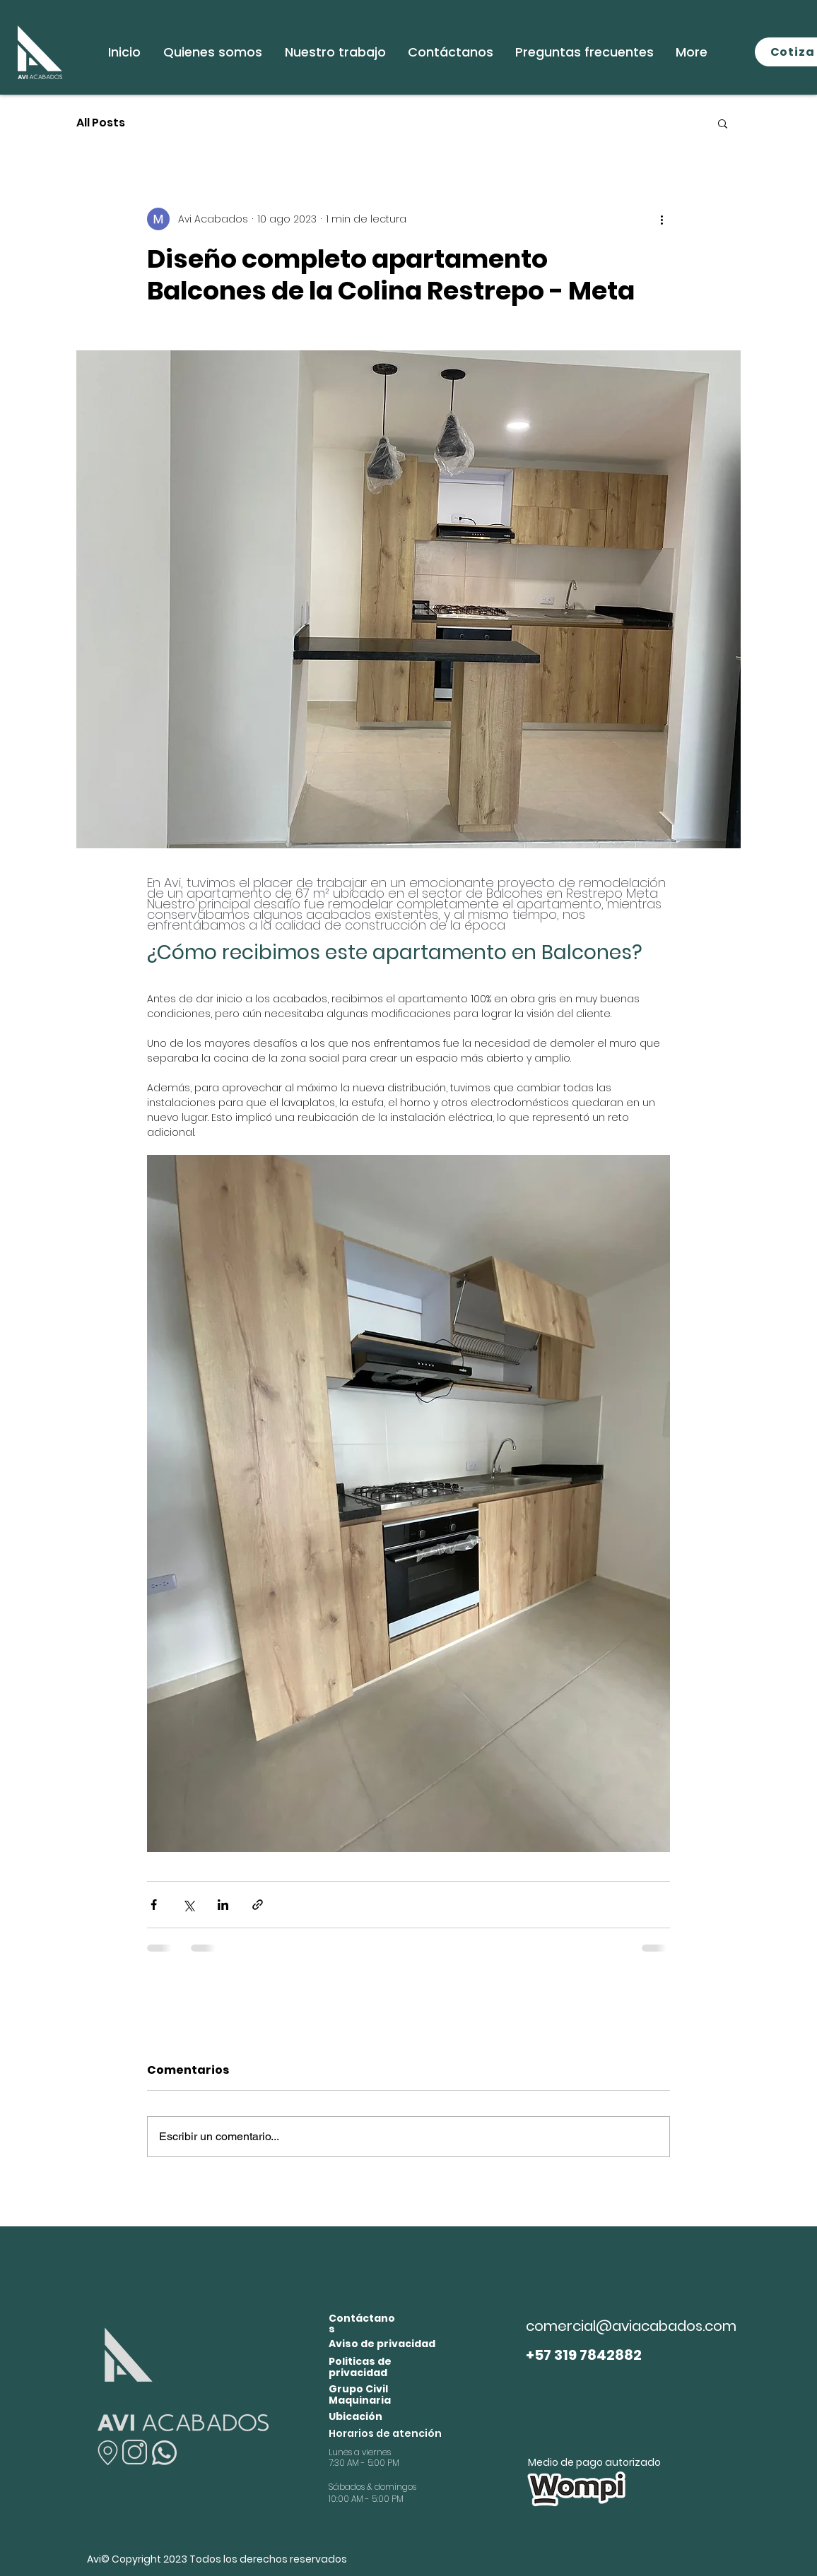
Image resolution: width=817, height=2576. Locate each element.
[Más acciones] (661, 218)
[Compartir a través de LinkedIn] (223, 1904)
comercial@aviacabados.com (631, 2326)
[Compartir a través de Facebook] (153, 1904)
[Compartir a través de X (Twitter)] (188, 1904)
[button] (722, 123)
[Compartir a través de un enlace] (257, 1904)
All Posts (100, 123)
